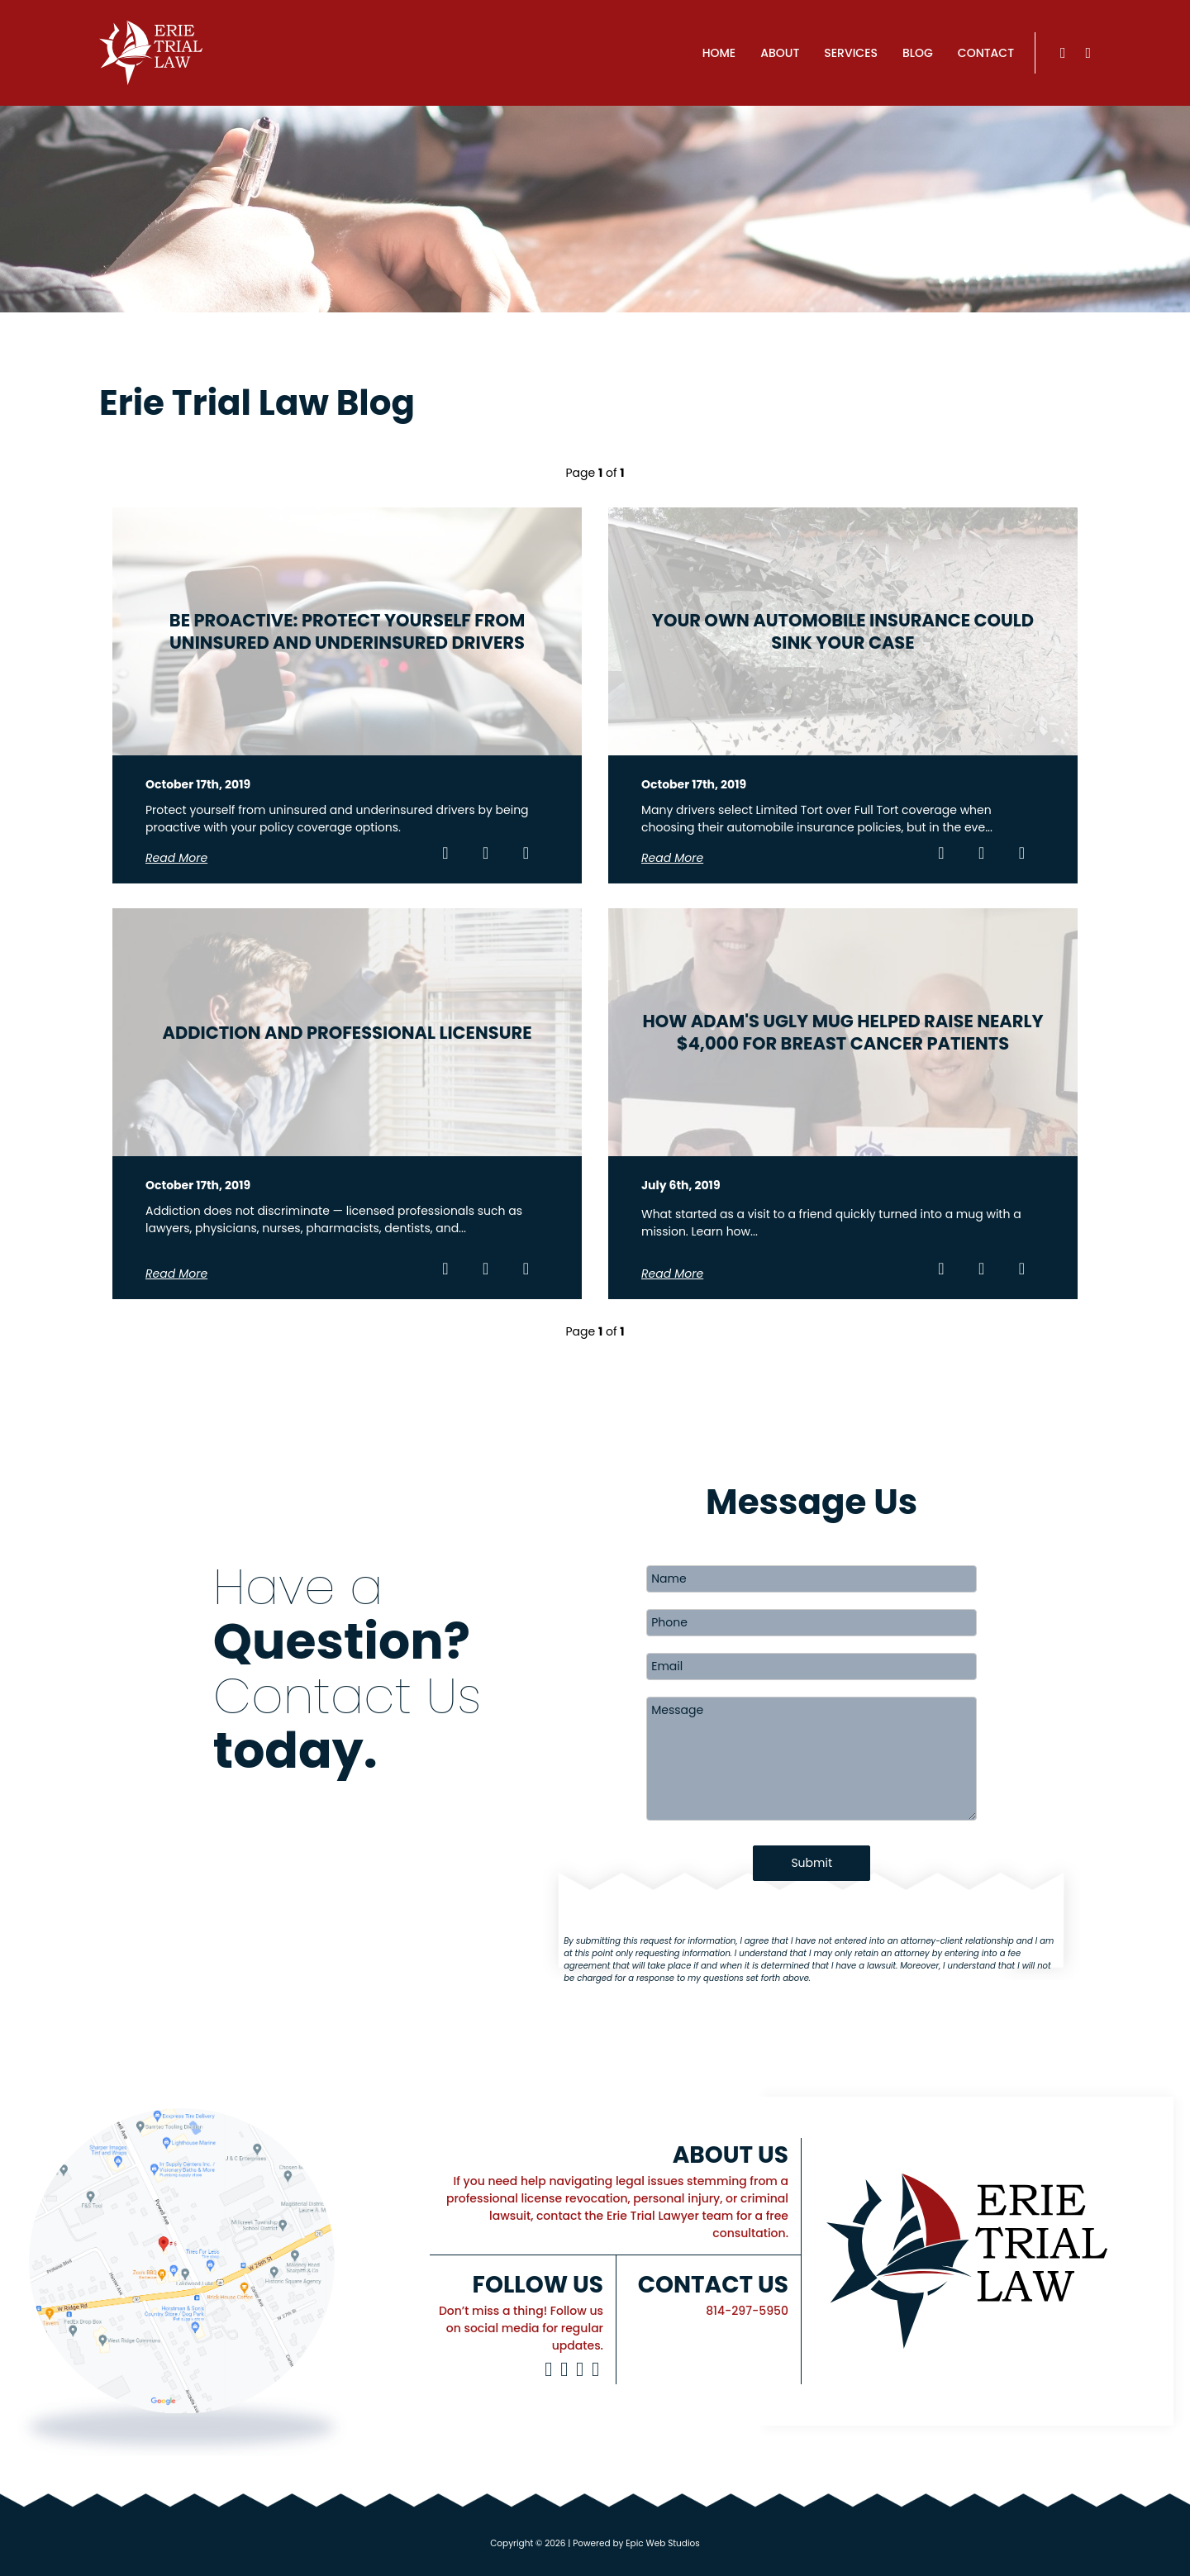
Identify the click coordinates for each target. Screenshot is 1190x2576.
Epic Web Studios (663, 2543)
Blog (917, 53)
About (779, 53)
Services (851, 53)
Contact (986, 53)
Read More (176, 858)
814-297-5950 (747, 2310)
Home (719, 53)
